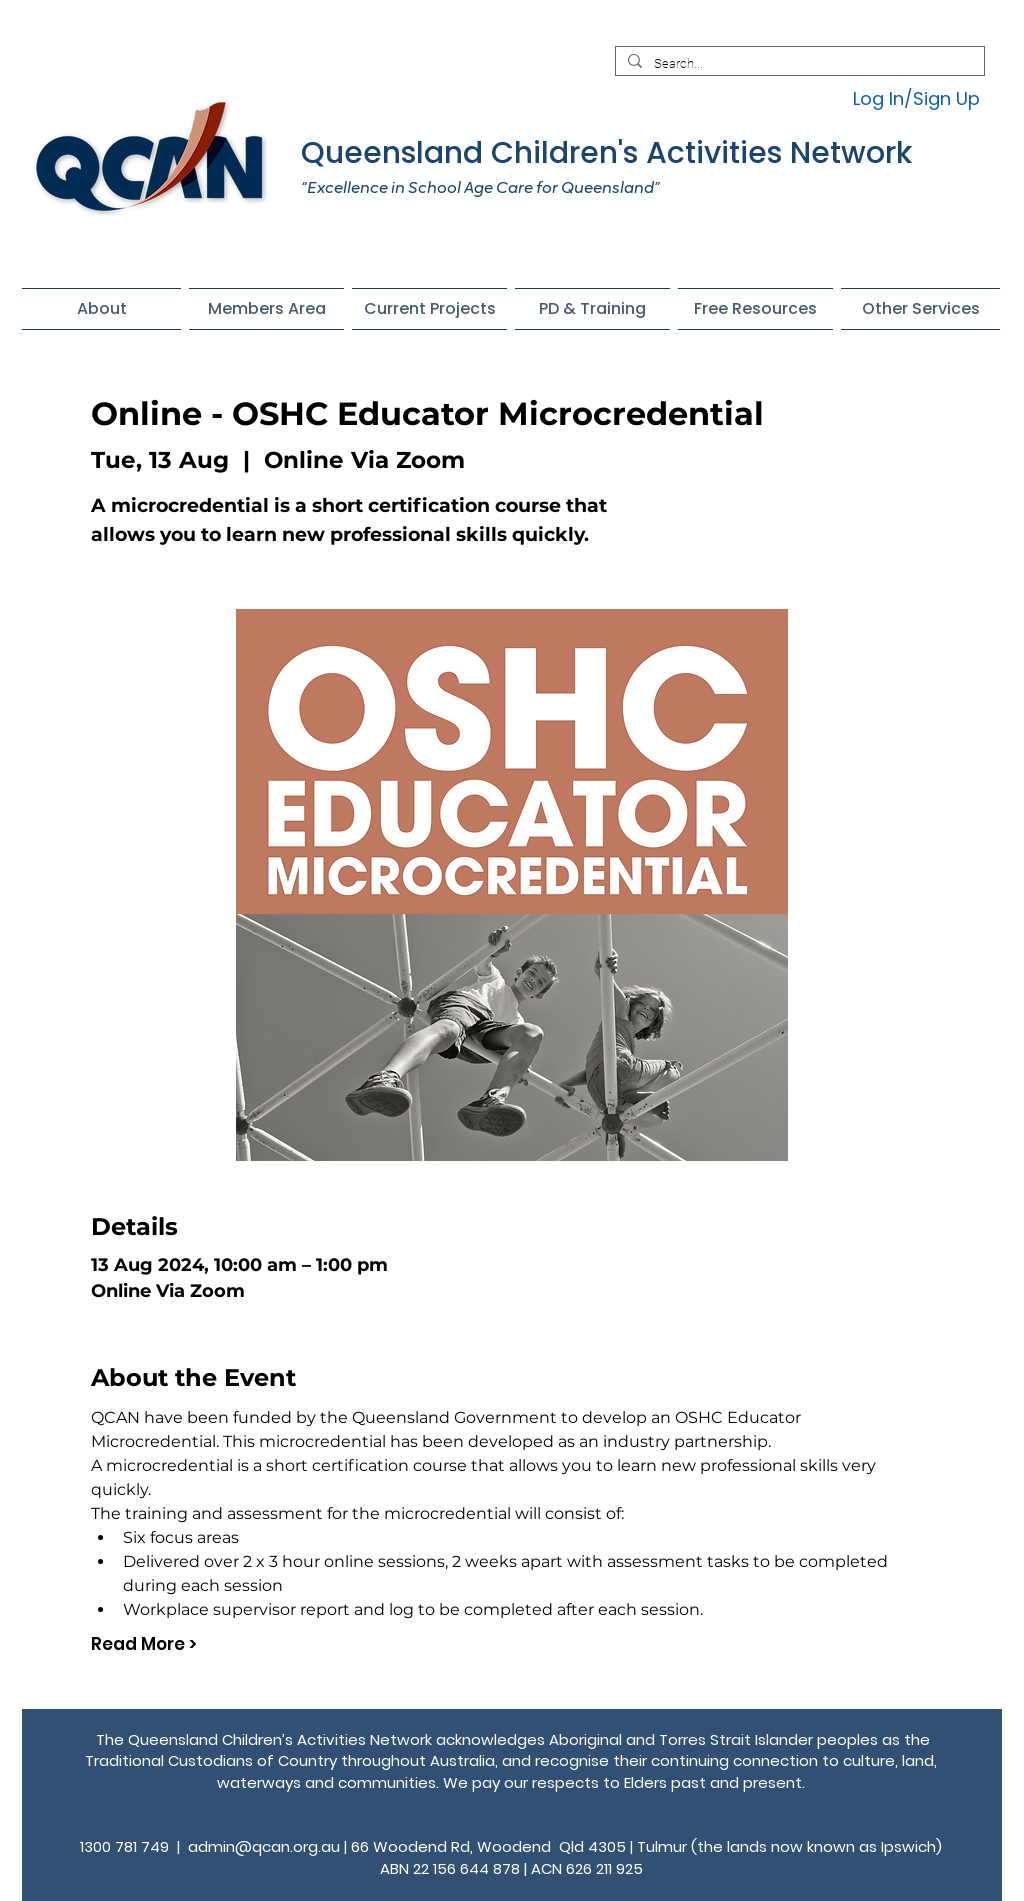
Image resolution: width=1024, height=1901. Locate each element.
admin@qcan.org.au (264, 1846)
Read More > (144, 1644)
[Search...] (798, 64)
